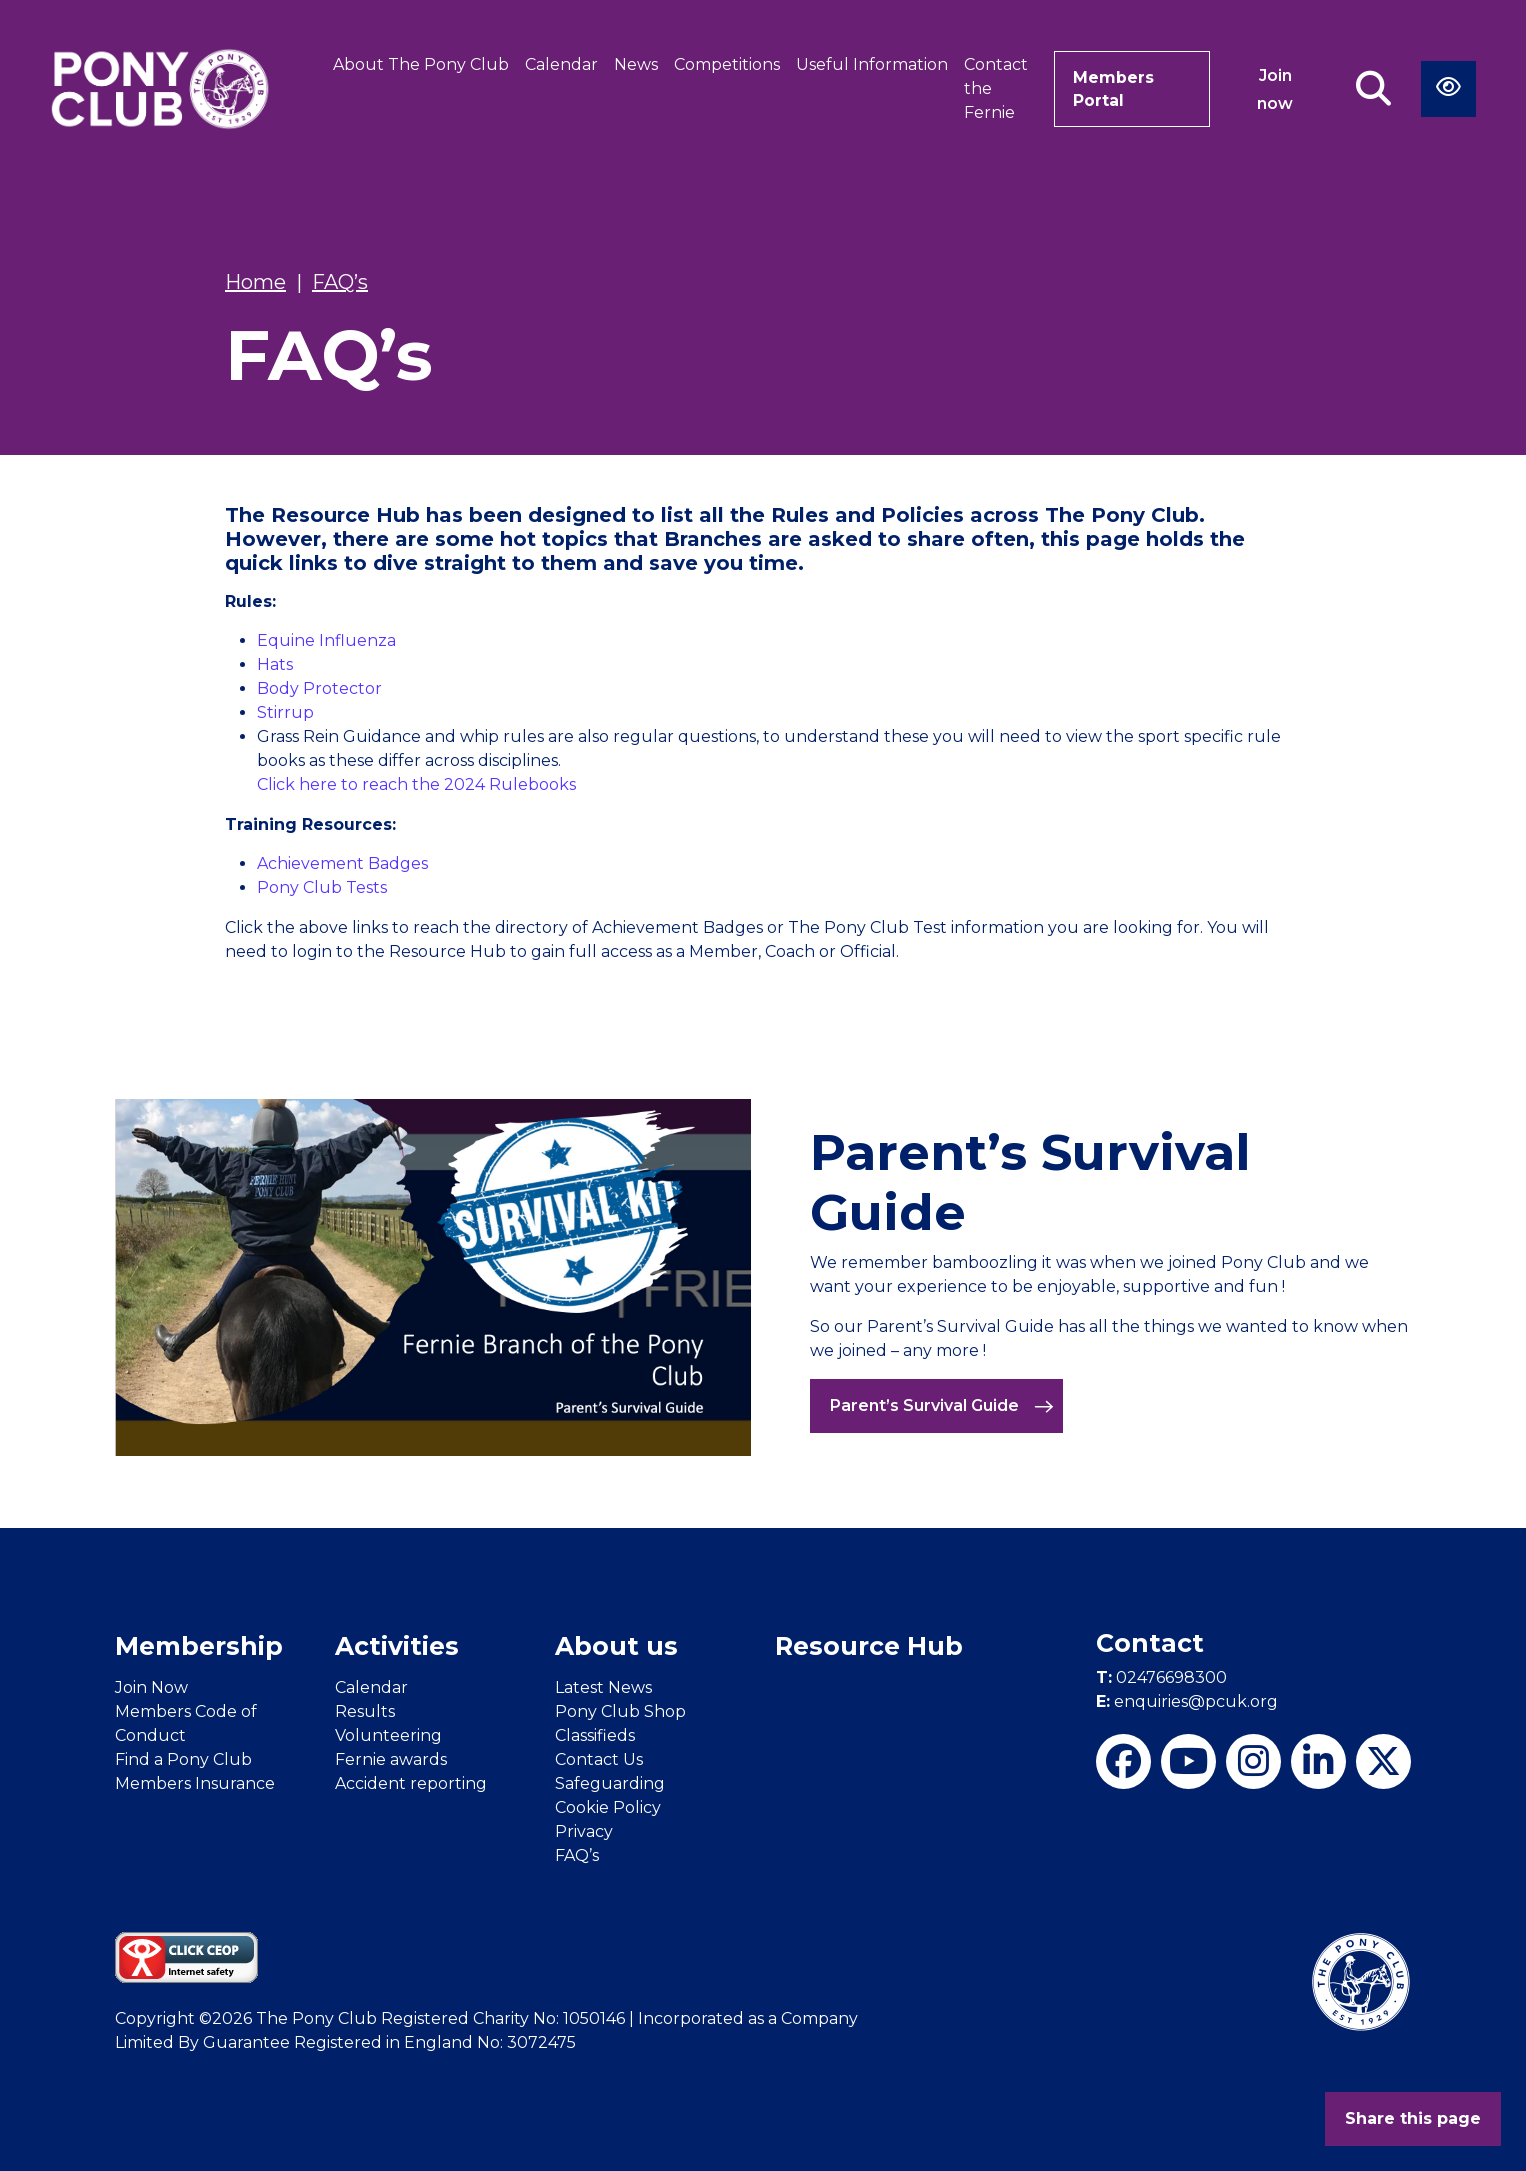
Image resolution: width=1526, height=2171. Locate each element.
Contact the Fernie (996, 88)
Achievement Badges (342, 863)
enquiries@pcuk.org (1187, 1701)
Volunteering (388, 1735)
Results (365, 1711)
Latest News (603, 1687)
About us (616, 1646)
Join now (1276, 89)
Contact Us (599, 1759)
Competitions (727, 64)
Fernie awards (391, 1759)
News (636, 64)
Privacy (584, 1831)
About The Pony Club (421, 64)
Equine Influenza (326, 640)
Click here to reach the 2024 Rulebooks (416, 784)
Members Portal (1112, 88)
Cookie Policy (608, 1807)
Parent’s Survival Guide (942, 1406)
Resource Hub (869, 1646)
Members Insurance (195, 1783)
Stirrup (285, 712)
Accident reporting (411, 1783)
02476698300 (1161, 1677)
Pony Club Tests (322, 887)
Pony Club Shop (620, 1711)
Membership (199, 1646)
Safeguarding (610, 1783)
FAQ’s (577, 1855)
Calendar (561, 64)
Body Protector (319, 688)
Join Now (151, 1687)
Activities (397, 1646)
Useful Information (872, 64)
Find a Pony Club (183, 1759)
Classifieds (595, 1735)
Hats (275, 664)
